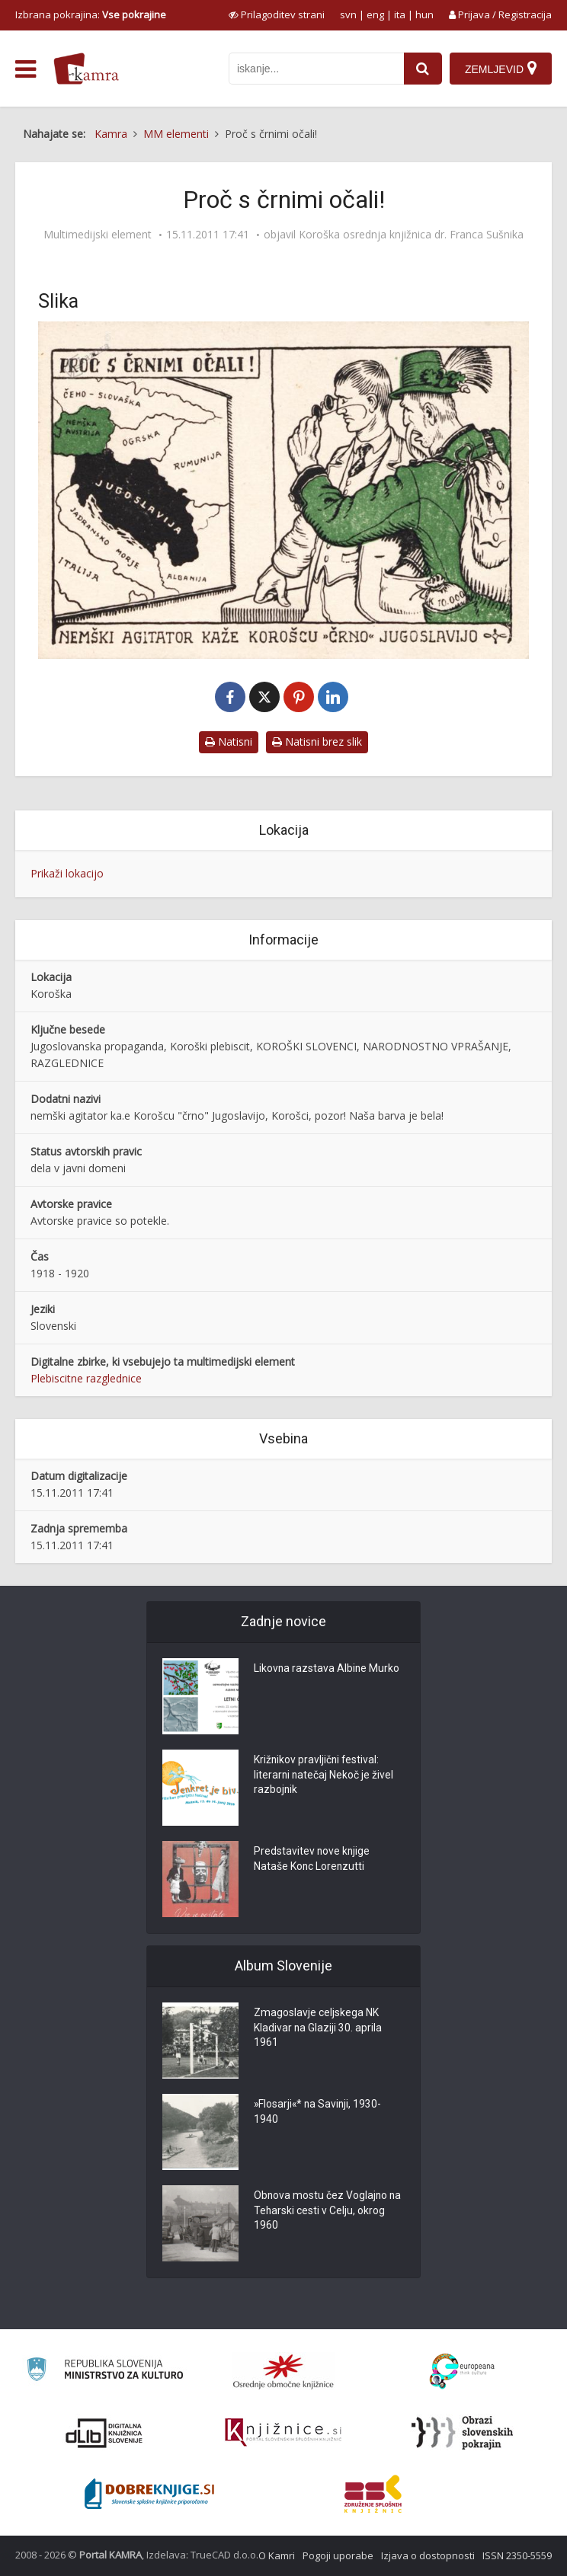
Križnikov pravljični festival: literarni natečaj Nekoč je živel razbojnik (324, 1776)
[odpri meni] (25, 69)
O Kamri (276, 2555)
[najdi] (423, 69)
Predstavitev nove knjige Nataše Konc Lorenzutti (312, 1860)
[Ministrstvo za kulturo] (104, 2371)
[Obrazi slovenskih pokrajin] (462, 2433)
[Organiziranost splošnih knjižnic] (283, 2371)
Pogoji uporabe (338, 2555)
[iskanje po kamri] (316, 69)
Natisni (228, 741)
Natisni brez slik (317, 741)
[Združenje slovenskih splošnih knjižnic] (283, 2433)
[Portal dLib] (104, 2433)
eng (375, 14)
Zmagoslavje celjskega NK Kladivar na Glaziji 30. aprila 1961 (318, 2029)
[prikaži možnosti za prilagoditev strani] (277, 14)
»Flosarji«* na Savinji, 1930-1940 (319, 2113)
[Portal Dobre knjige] (149, 2494)
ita (399, 14)
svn (348, 14)
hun (424, 14)
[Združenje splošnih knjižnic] (373, 2494)
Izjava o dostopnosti (428, 2555)
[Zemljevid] (501, 69)
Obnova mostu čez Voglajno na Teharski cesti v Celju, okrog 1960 (328, 2212)
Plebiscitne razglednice (86, 1378)
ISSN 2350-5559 (517, 2555)
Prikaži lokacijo (67, 873)
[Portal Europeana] (462, 2371)
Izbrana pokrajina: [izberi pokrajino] (90, 14)
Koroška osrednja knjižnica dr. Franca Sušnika (411, 234)
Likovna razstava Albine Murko (327, 1670)
